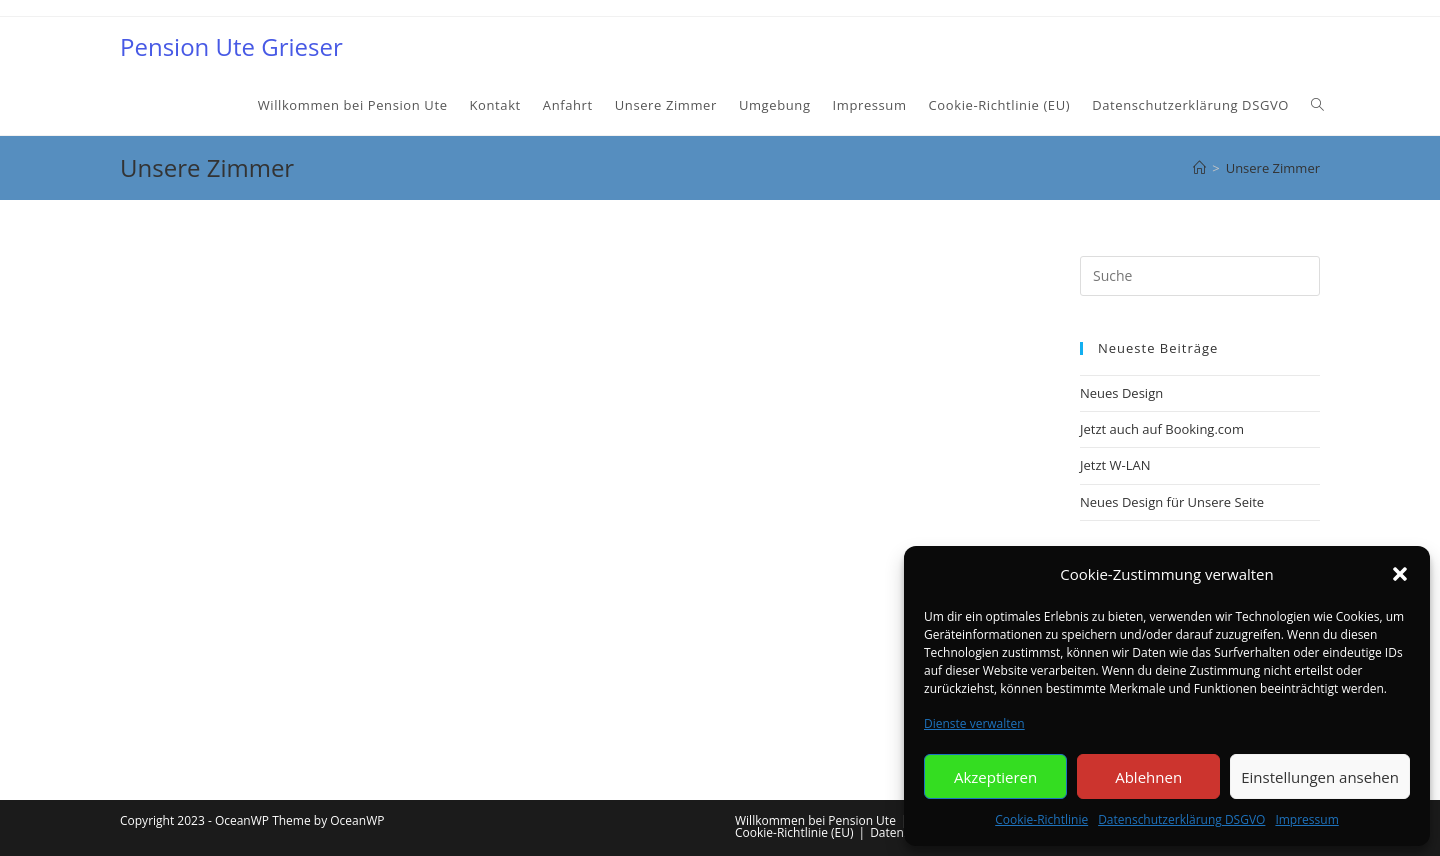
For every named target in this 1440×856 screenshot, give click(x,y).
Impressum (1306, 819)
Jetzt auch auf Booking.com (1162, 429)
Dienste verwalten (974, 723)
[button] (1400, 574)
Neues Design (1121, 393)
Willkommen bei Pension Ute (815, 820)
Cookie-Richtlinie (1041, 819)
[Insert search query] (1200, 276)
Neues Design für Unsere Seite (1172, 502)
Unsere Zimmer (1273, 168)
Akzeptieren (995, 777)
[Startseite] (1199, 168)
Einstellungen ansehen (1320, 777)
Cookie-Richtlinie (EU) (794, 832)
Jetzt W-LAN (1115, 465)
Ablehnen (1148, 777)
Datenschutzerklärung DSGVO (1181, 819)
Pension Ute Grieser (231, 46)
